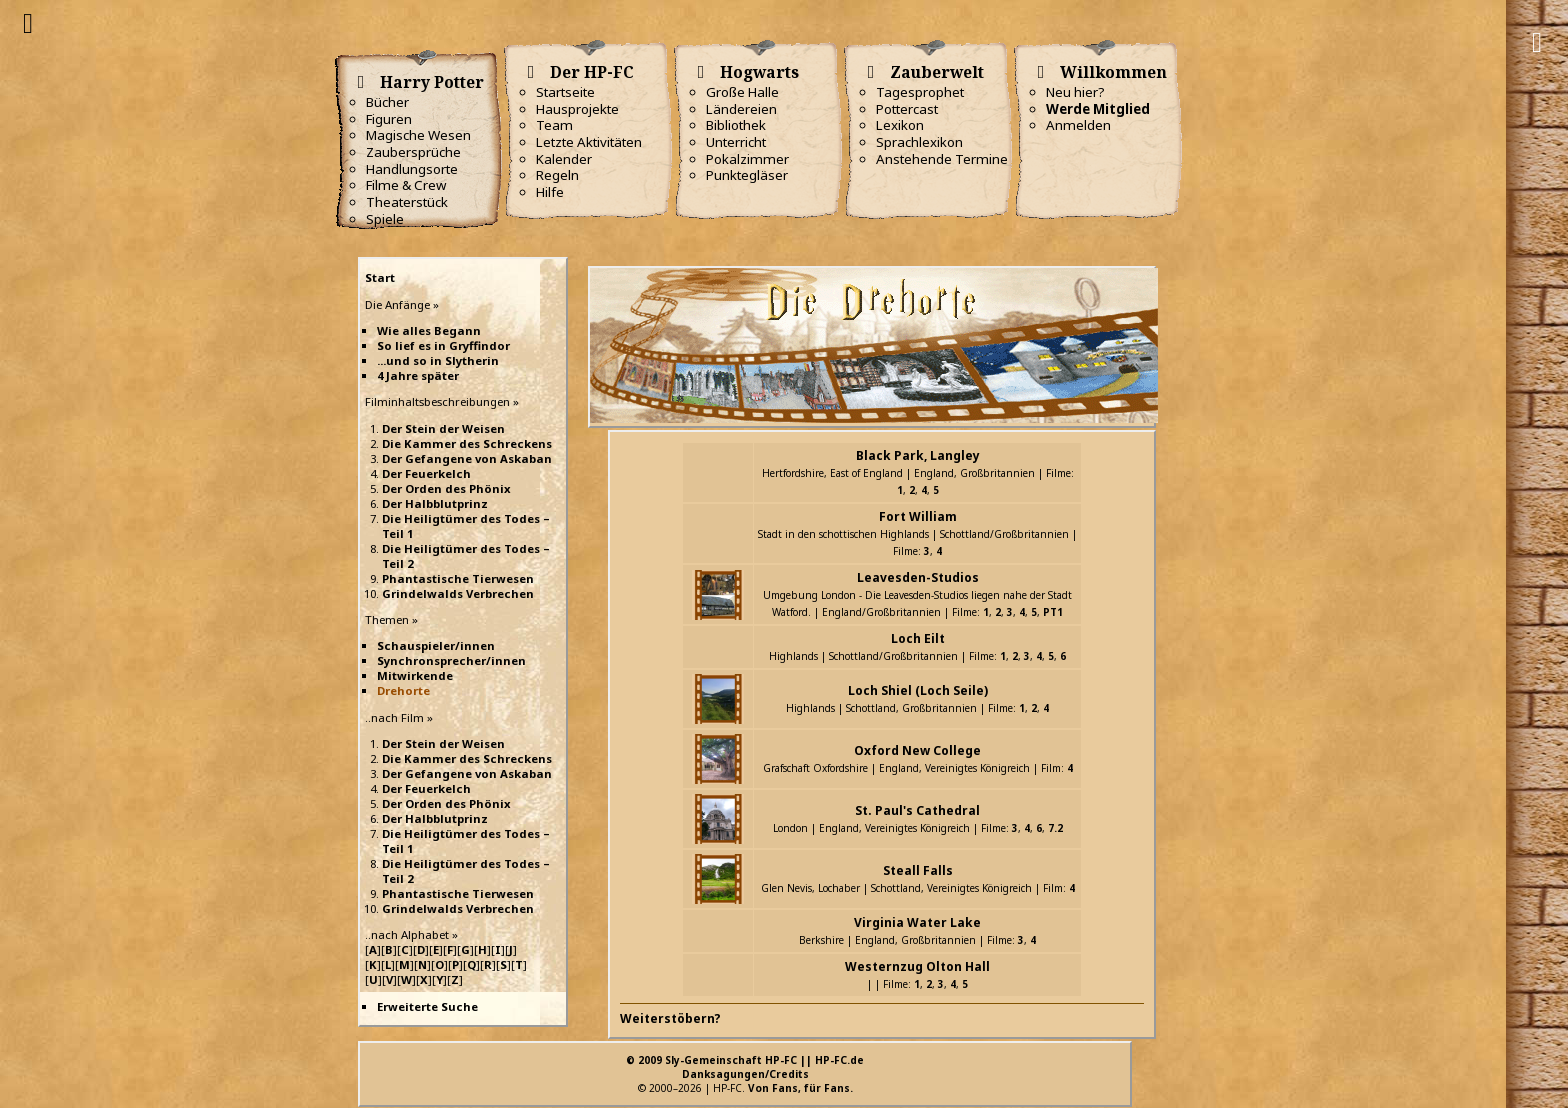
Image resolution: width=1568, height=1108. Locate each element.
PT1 (1053, 612)
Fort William (918, 516)
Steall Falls (918, 870)
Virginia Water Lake (917, 922)
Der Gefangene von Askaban (467, 458)
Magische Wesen (418, 135)
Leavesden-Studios (918, 577)
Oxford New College (917, 750)
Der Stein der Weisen (443, 428)
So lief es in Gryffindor (443, 345)
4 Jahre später (418, 375)
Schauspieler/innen (436, 645)
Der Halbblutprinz (435, 503)
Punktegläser (747, 175)
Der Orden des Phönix (446, 488)
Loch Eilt (918, 638)
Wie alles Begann (429, 330)
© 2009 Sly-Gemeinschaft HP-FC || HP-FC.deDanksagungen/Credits (745, 1067)
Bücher (387, 102)
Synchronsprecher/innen (451, 660)
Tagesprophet (920, 92)
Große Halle (742, 92)
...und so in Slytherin (438, 360)
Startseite (565, 92)
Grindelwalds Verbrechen (458, 593)
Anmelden (1078, 125)
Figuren (389, 119)
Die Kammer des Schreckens (467, 443)
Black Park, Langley (918, 455)
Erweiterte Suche (427, 1006)
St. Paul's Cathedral (917, 810)
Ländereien (741, 109)
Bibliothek (736, 125)
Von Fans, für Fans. (800, 1088)
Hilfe (550, 192)
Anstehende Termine (942, 159)
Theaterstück (407, 202)
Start (380, 277)
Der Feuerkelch (426, 473)
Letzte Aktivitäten (589, 142)
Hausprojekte (577, 109)
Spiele (385, 219)
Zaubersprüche (413, 152)
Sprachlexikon (919, 142)
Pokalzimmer (747, 159)
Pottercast (907, 109)
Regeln (557, 175)
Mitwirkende (415, 675)
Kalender (564, 159)
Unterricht (736, 142)
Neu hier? (1075, 92)
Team (554, 125)
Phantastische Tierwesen (458, 578)
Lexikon (900, 125)
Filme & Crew (406, 185)
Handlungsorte (412, 169)
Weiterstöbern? (670, 1018)
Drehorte (403, 690)
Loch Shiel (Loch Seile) (918, 690)
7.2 (1055, 828)
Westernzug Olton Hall (917, 966)
